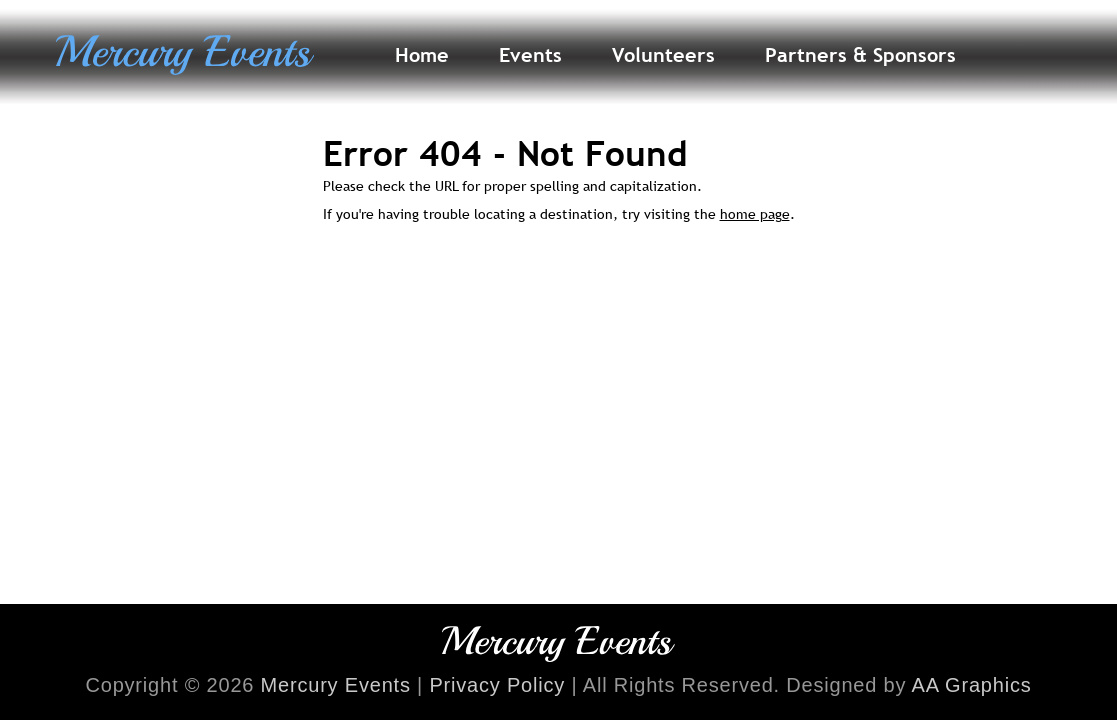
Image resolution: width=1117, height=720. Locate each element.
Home (422, 55)
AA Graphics (972, 685)
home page (755, 214)
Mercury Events (336, 685)
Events (530, 55)
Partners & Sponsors (860, 55)
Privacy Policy (497, 685)
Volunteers (663, 55)
